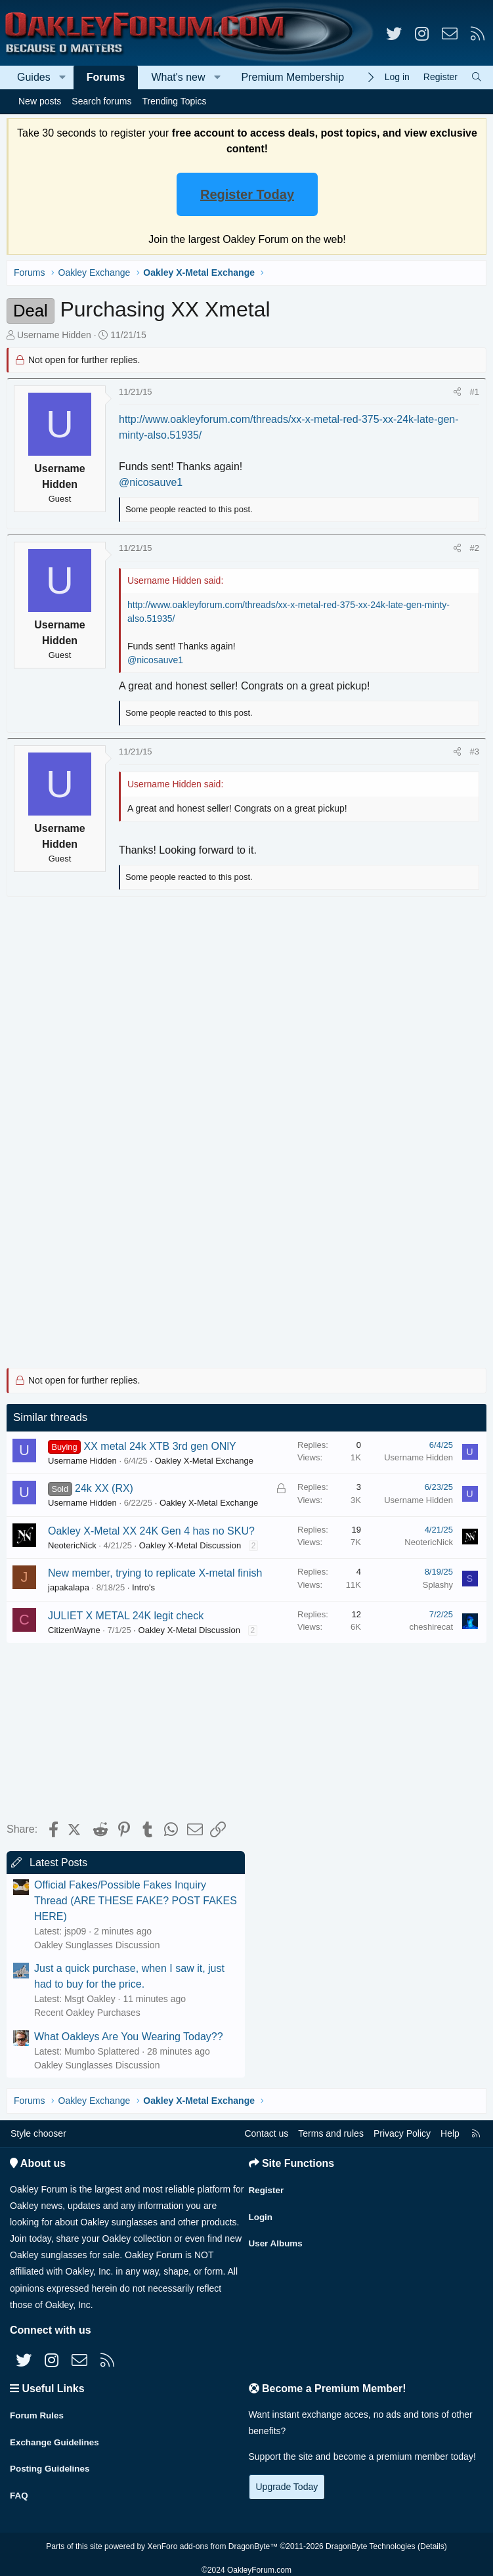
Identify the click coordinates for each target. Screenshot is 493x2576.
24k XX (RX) (104, 1488)
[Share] (457, 392)
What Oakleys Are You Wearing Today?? (128, 2036)
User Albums (277, 2239)
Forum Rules (38, 2413)
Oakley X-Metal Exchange (204, 1461)
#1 (474, 392)
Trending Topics (174, 101)
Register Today (247, 194)
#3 (474, 751)
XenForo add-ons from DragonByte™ (212, 2538)
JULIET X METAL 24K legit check (126, 1615)
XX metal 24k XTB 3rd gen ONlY (160, 1446)
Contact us (266, 2133)
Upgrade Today (287, 2487)
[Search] (476, 77)
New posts (39, 101)
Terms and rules (331, 2133)
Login (261, 2213)
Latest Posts (58, 1862)
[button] (63, 77)
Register (267, 2188)
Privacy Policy (402, 2133)
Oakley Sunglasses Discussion (97, 1945)
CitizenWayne (74, 1630)
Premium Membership (293, 77)
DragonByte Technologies (371, 2538)
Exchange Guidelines (56, 2439)
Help (450, 2133)
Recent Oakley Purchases (87, 2012)
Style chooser (38, 2133)
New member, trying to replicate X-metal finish (155, 1573)
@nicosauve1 (150, 482)
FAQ (19, 2490)
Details (432, 2538)
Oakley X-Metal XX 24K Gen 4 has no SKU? (151, 1531)
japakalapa (68, 1587)
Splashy (438, 1585)
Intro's (143, 1587)
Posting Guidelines (51, 2464)
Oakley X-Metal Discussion (190, 1545)
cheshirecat (431, 1627)
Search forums (101, 101)
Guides (34, 77)
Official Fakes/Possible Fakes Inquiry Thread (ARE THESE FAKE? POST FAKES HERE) (135, 1900)
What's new (178, 77)
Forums (106, 77)
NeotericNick (72, 1545)
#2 (474, 548)
